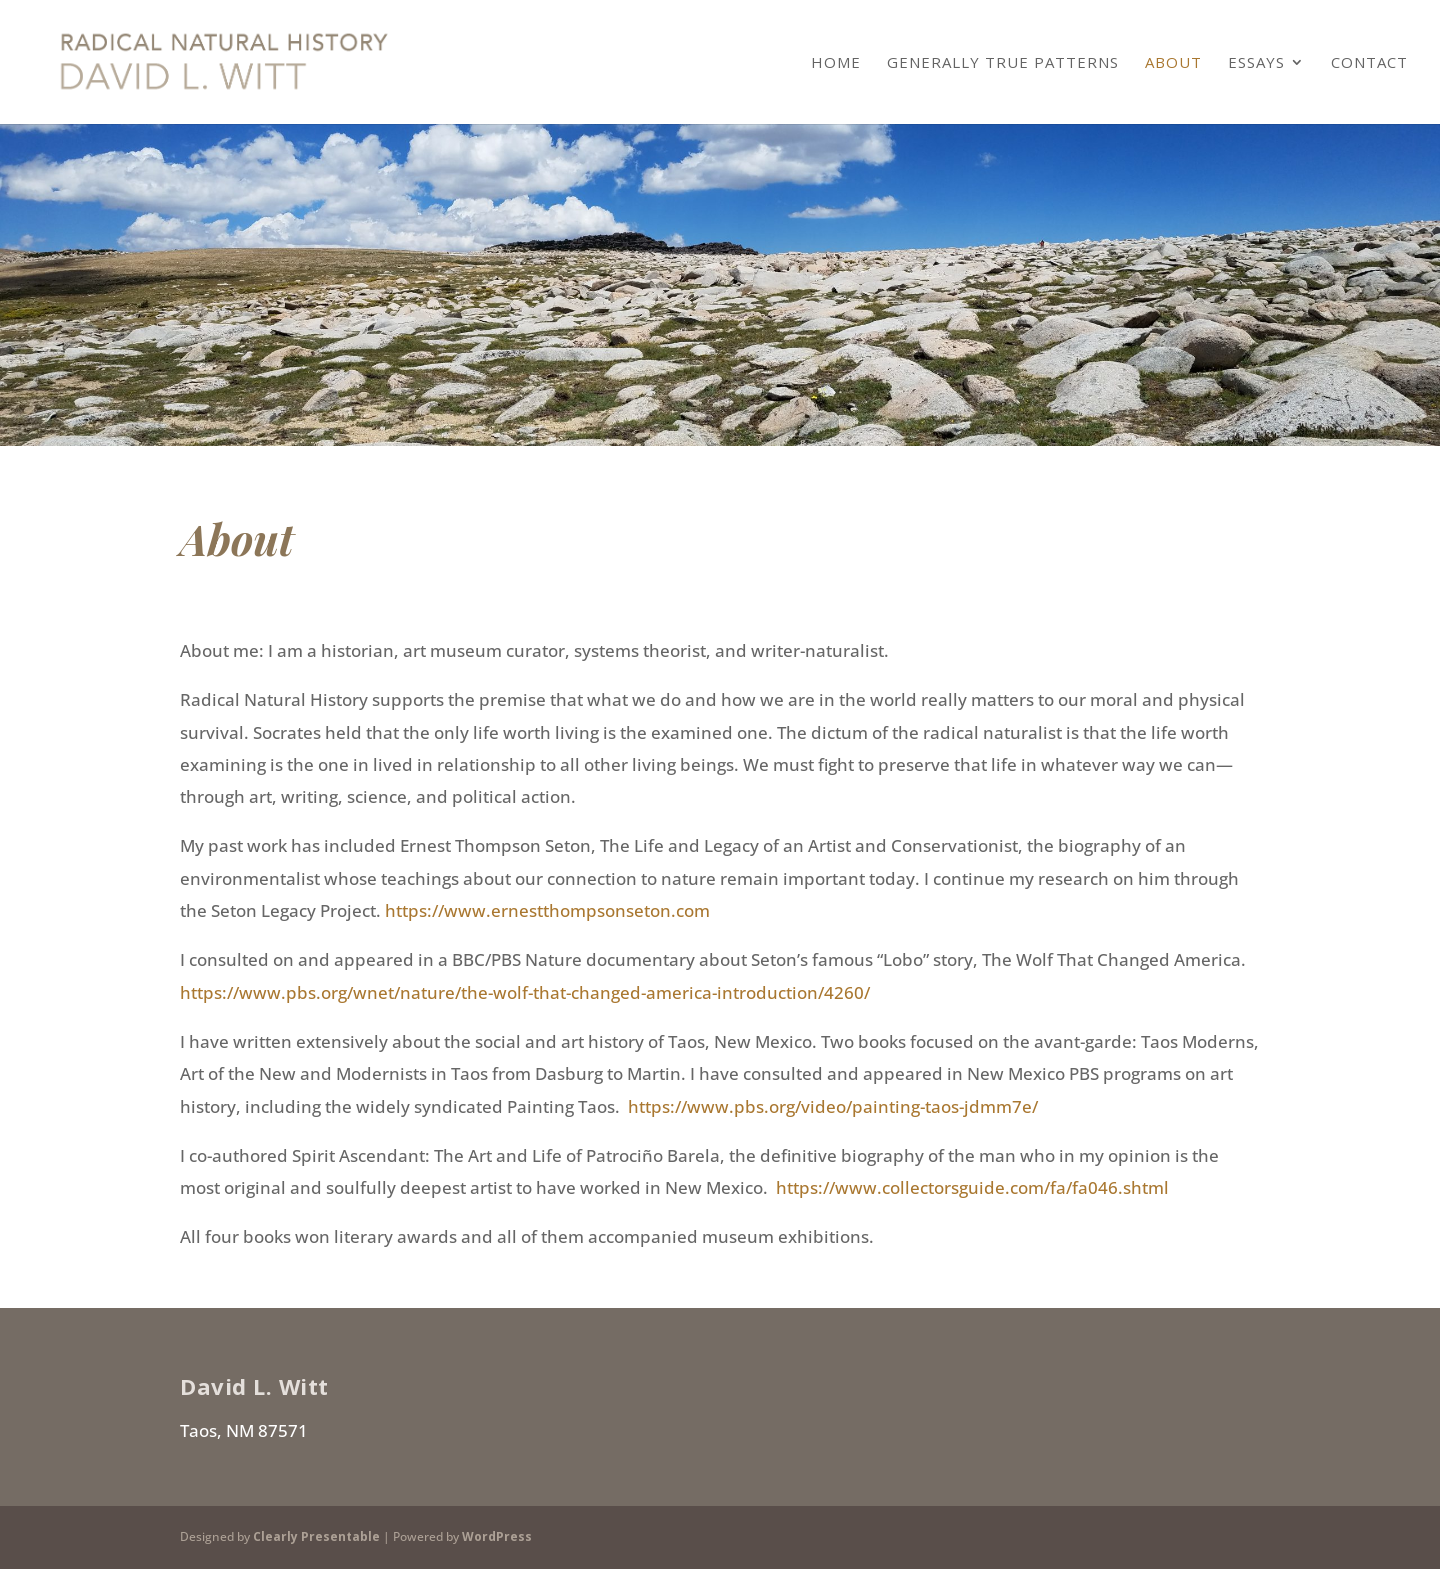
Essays (1256, 63)
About (1173, 63)
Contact (1369, 63)
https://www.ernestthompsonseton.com (547, 910)
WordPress (497, 1536)
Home (836, 63)
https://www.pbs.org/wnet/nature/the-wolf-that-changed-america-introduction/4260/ (525, 992)
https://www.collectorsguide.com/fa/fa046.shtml (972, 1187)
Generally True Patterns (1003, 63)
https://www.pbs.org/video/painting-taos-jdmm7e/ (833, 1106)
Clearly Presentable (316, 1536)
